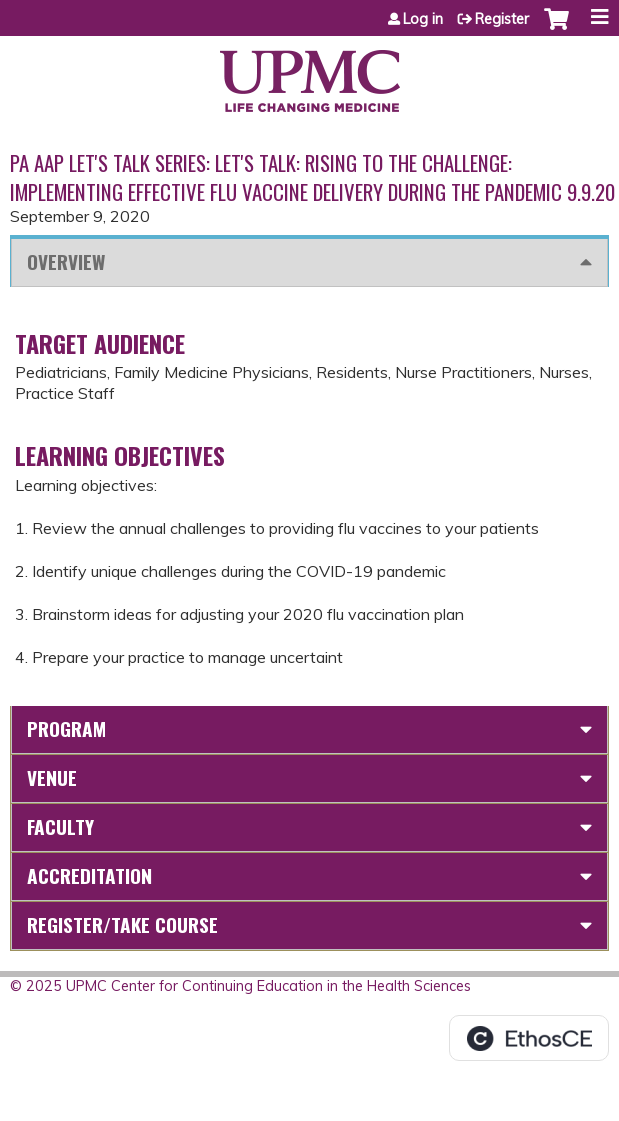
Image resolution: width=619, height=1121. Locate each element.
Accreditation (89, 875)
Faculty (60, 826)
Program (66, 728)
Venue (52, 777)
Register (502, 19)
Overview (66, 261)
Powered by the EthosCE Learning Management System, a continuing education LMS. (529, 1038)
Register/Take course (122, 924)
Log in (423, 19)
